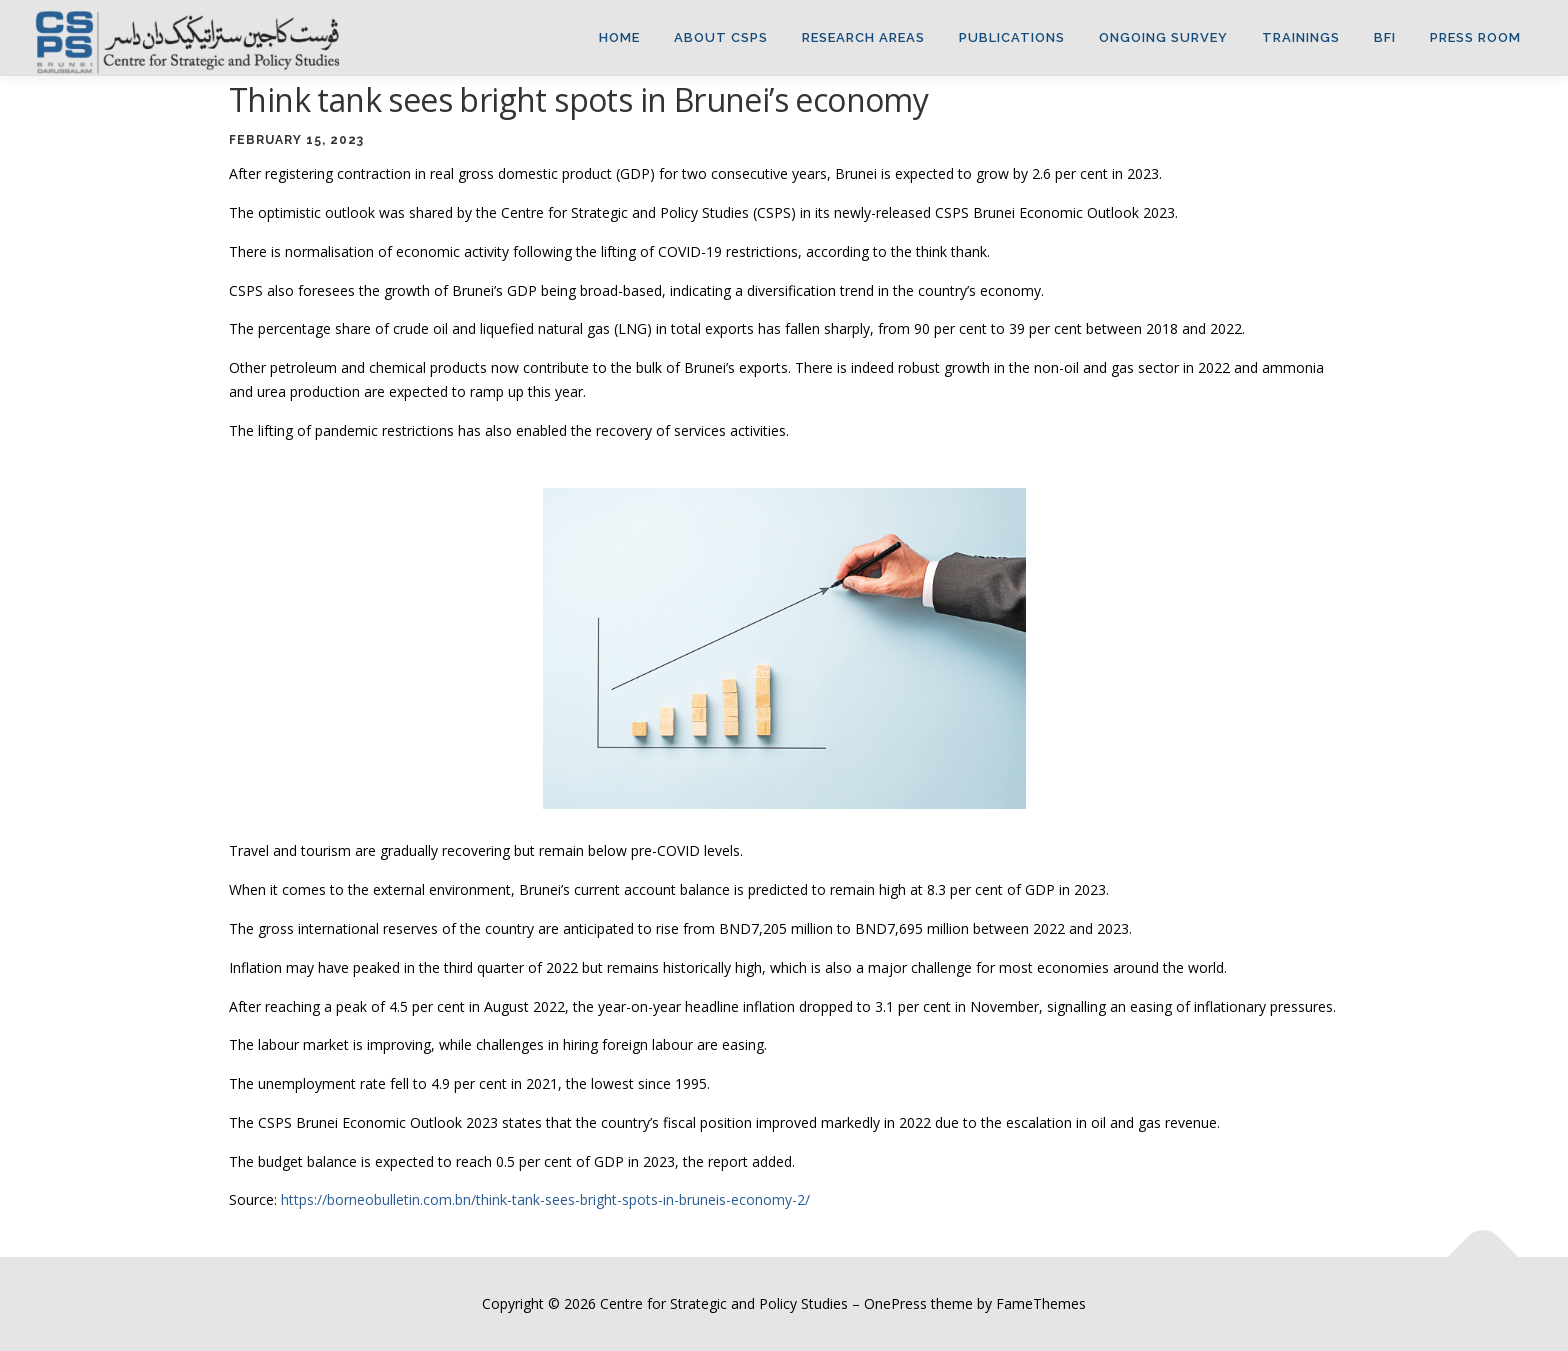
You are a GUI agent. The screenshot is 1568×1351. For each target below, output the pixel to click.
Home (619, 37)
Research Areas (863, 37)
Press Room (1475, 37)
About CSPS (721, 37)
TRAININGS (1301, 37)
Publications (1012, 37)
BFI (1385, 37)
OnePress (895, 1303)
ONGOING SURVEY (1163, 37)
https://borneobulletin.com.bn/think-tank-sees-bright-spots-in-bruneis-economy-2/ (545, 1199)
